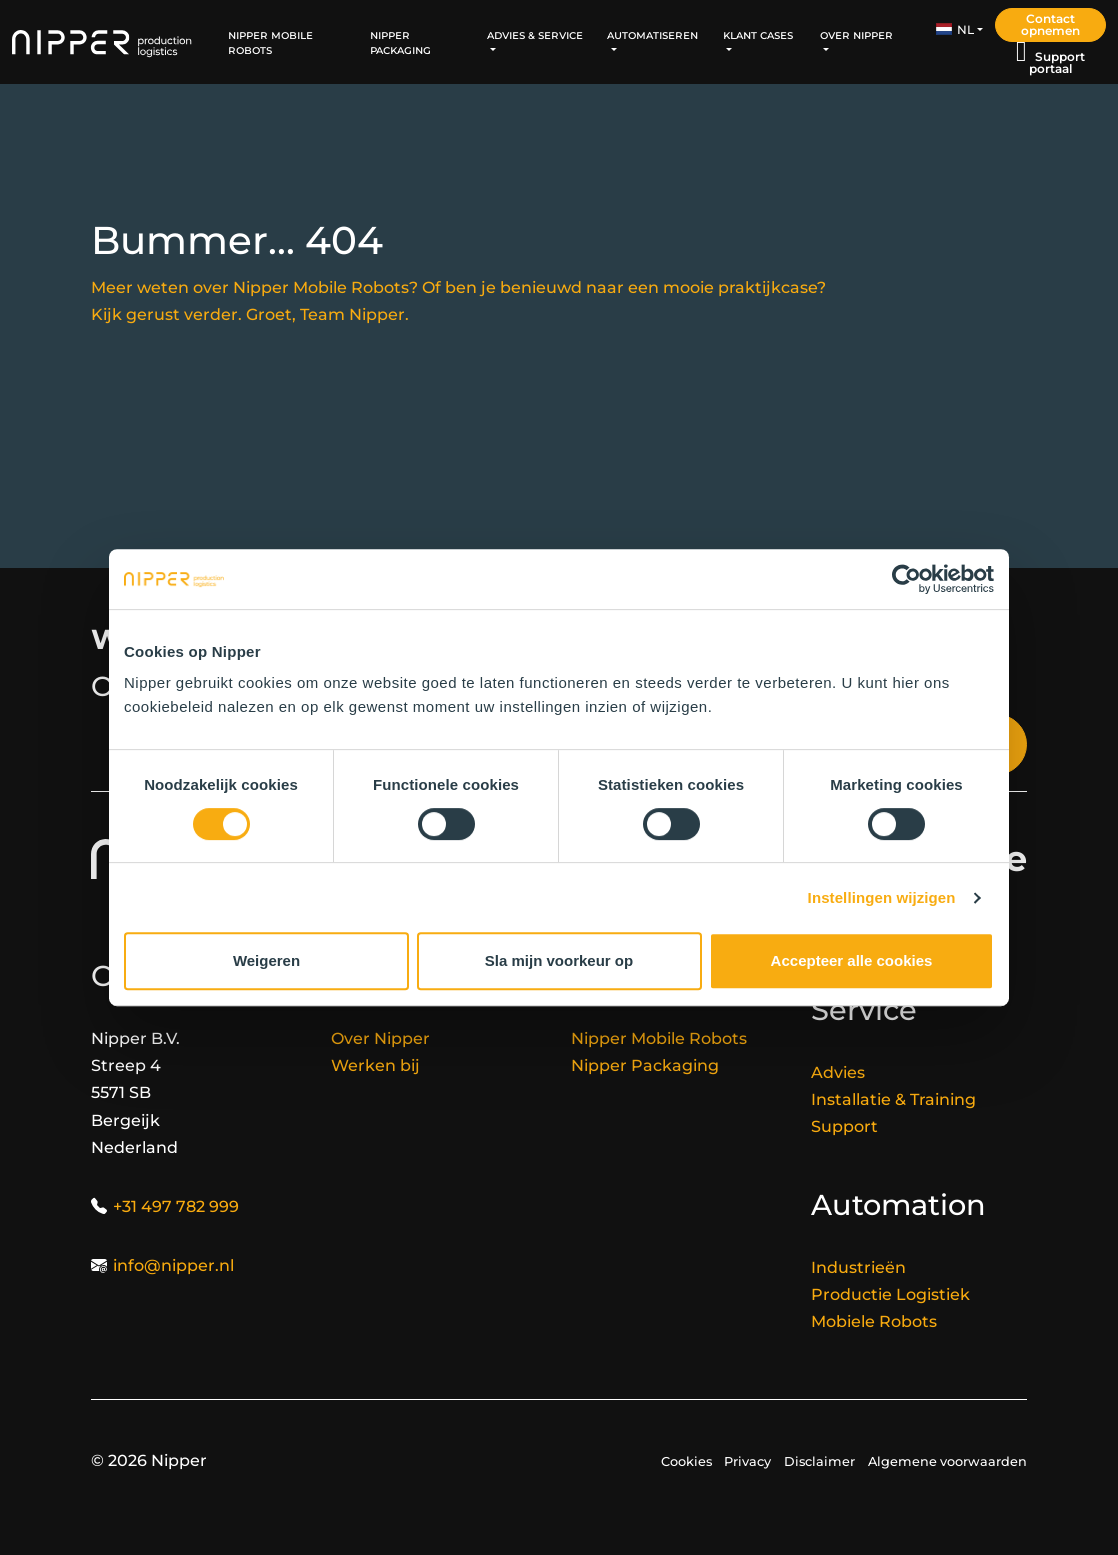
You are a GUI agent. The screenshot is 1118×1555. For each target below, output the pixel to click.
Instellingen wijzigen (882, 897)
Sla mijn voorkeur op (559, 960)
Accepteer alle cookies (852, 960)
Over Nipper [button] (856, 34)
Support (844, 1126)
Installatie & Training (893, 1099)
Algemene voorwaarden (947, 1461)
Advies (838, 1072)
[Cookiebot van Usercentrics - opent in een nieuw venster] (906, 579)
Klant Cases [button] (758, 34)
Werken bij (375, 1065)
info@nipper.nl (173, 1265)
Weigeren (266, 960)
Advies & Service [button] (535, 34)
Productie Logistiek (890, 1294)
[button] (959, 30)
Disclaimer (819, 1461)
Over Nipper (380, 1038)
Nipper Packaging (400, 42)
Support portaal (1057, 63)
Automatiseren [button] (652, 34)
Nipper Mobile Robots (270, 42)
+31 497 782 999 (176, 1206)
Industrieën (858, 1267)
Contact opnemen (1050, 24)
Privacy (747, 1461)
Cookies (686, 1461)
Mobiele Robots (874, 1321)
